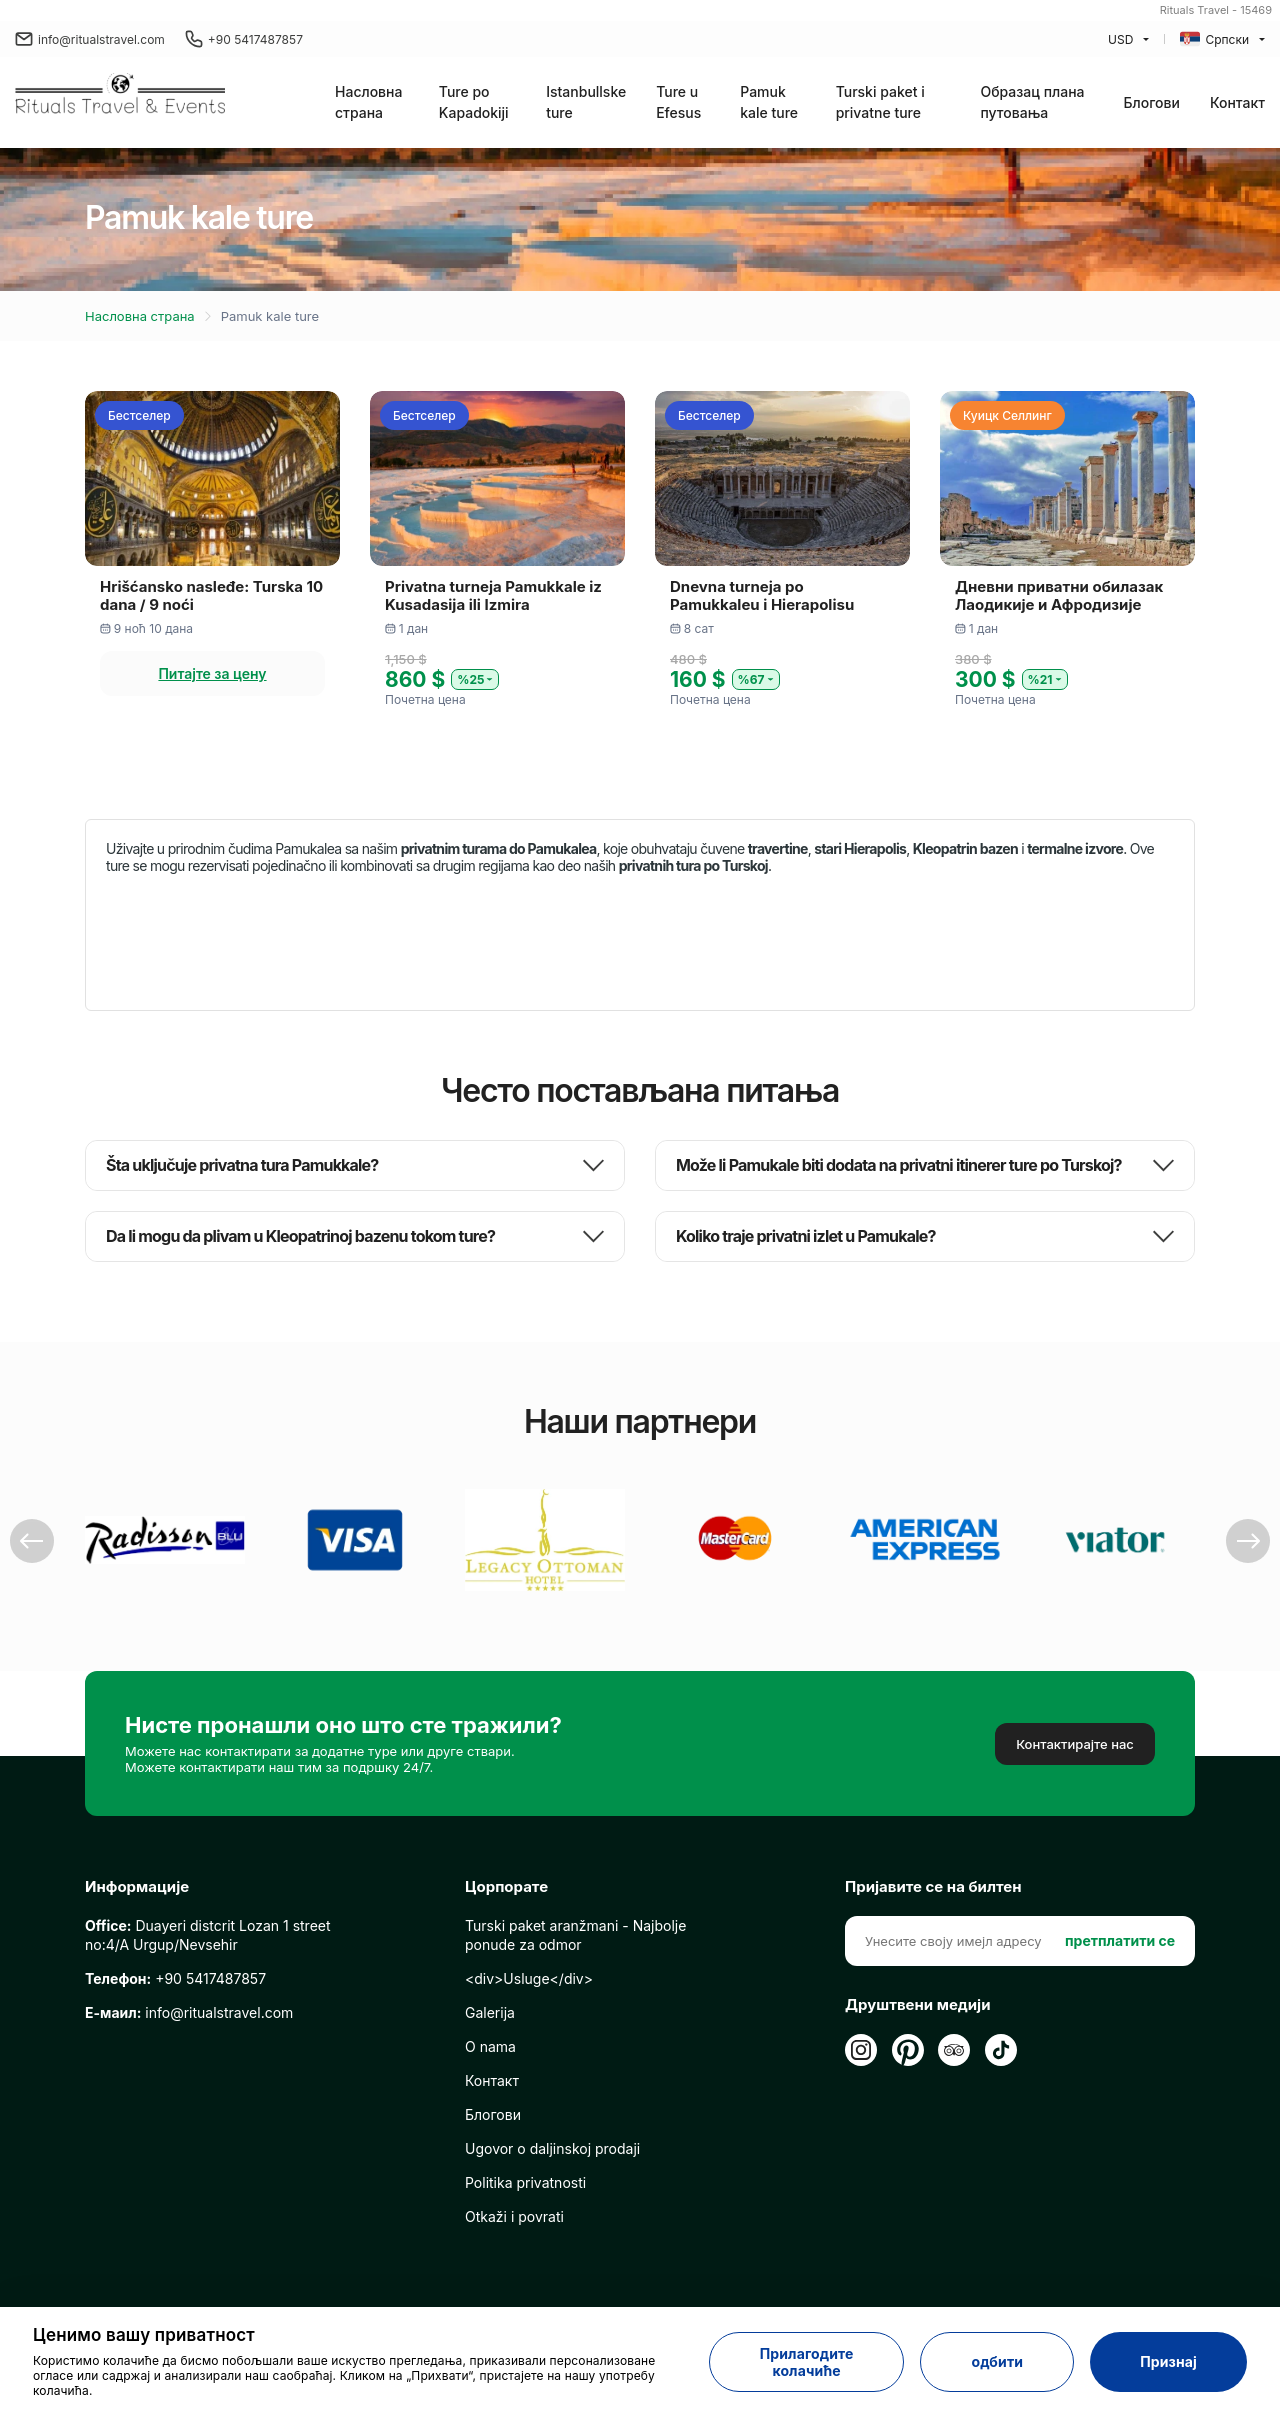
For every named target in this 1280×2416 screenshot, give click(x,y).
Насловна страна (368, 102)
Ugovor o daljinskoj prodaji (552, 2148)
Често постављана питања (640, 1090)
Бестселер (139, 415)
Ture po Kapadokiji (474, 102)
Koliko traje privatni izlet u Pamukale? (806, 1236)
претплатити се (1120, 1940)
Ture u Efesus (678, 102)
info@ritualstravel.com (90, 39)
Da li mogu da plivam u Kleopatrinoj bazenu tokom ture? (300, 1236)
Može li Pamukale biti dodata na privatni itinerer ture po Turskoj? (899, 1165)
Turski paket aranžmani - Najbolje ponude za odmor (575, 1935)
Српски (1214, 39)
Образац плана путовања (1032, 102)
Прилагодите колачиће (807, 2362)
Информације (137, 1887)
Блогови (1152, 102)
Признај (1168, 2361)
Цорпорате (506, 1887)
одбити (997, 2361)
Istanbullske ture (586, 102)
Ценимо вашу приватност (144, 2335)
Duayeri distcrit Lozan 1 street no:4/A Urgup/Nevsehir (208, 1935)
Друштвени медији (917, 2005)
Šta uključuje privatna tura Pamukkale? (242, 1165)
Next (1248, 1541)
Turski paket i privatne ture (880, 102)
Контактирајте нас (1075, 1744)
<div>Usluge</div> (529, 1978)
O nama (490, 2046)
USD (1120, 39)
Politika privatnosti (525, 2182)
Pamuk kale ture (769, 102)
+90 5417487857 (244, 39)
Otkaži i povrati (514, 2216)
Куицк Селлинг (1007, 415)
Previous (32, 1541)
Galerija (490, 2012)
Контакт (1237, 102)
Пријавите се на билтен (933, 1887)
